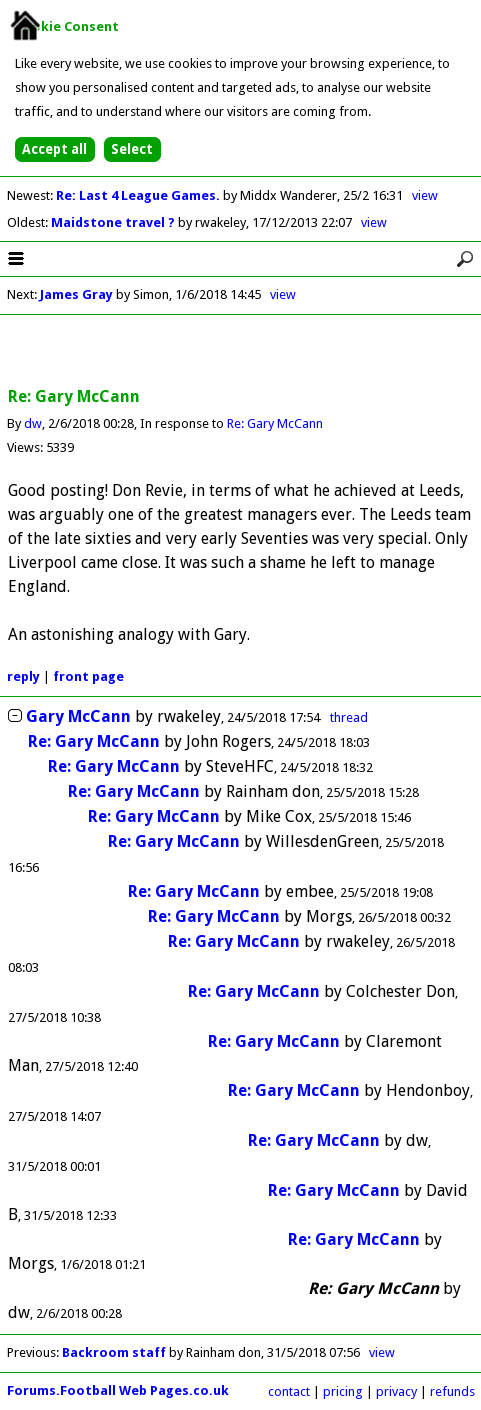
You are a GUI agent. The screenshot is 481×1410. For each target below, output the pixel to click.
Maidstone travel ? (114, 222)
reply (23, 676)
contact (289, 1391)
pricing (343, 1391)
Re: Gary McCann (275, 423)
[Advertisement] (241, 352)
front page (88, 676)
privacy (396, 1391)
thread (349, 717)
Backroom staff (114, 1352)
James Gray (76, 294)
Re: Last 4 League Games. (139, 195)
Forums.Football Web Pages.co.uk (118, 1390)
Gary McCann (78, 716)
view (425, 195)
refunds (452, 1391)
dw (33, 423)
